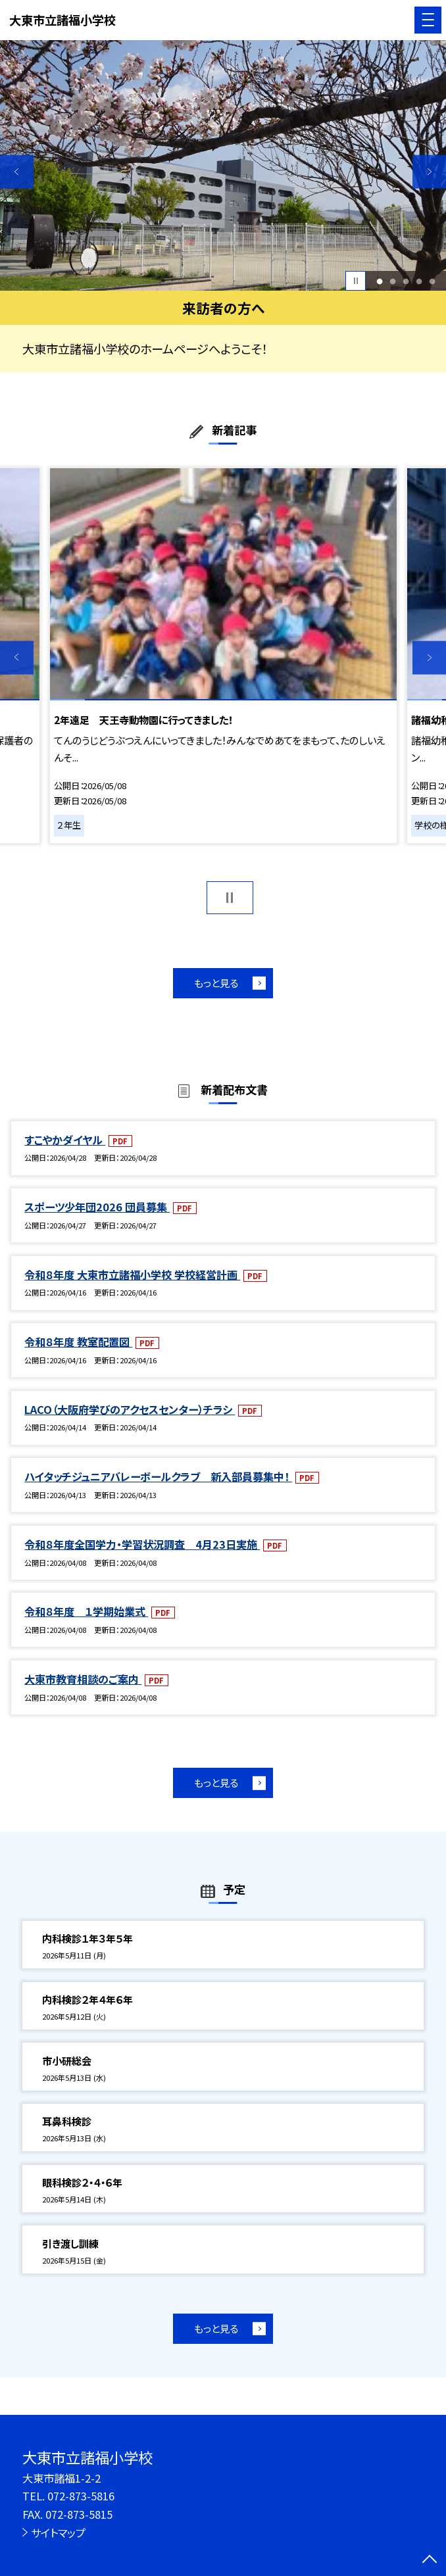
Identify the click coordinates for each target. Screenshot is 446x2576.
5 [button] (432, 281)
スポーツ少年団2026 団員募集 (97, 1207)
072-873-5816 (80, 2496)
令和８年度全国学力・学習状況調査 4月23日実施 (142, 1544)
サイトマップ (58, 2532)
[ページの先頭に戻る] (429, 2560)
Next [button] (429, 171)
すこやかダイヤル (64, 1140)
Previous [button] (17, 171)
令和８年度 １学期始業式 (86, 1611)
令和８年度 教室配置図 (78, 1341)
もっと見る (216, 982)
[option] (223, 165)
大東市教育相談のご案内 (82, 1679)
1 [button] (379, 281)
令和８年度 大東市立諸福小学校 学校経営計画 (132, 1274)
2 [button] (392, 281)
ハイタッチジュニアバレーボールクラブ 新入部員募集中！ (158, 1476)
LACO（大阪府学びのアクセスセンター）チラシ (129, 1409)
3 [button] (406, 281)
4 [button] (419, 281)
